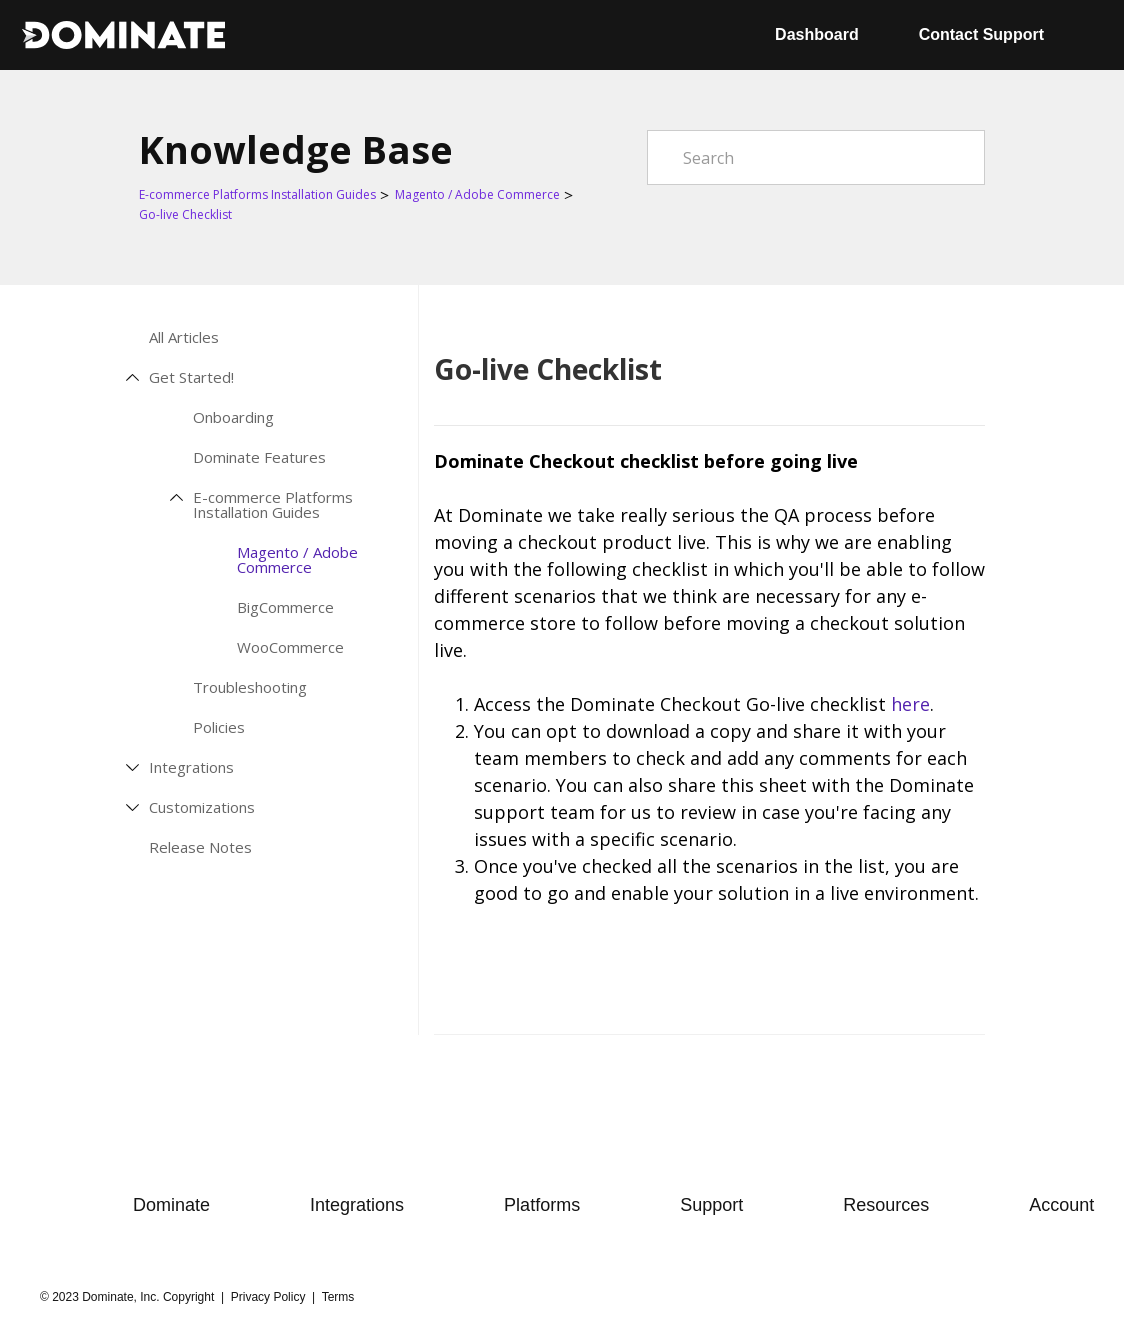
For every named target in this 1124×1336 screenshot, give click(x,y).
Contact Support (981, 34)
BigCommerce (285, 607)
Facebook (930, 999)
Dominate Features (259, 457)
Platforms (542, 1205)
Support (711, 1205)
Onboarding (233, 417)
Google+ (970, 999)
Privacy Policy (268, 1297)
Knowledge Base (296, 149)
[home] (123, 35)
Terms (338, 1297)
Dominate (171, 1205)
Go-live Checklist (185, 214)
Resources (886, 1205)
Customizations (202, 807)
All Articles (184, 337)
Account (1061, 1205)
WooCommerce (290, 647)
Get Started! (191, 377)
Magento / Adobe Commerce (477, 194)
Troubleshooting (250, 687)
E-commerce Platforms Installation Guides (257, 194)
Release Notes (200, 847)
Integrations (191, 767)
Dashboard (817, 34)
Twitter (890, 999)
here (910, 704)
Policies (219, 727)
